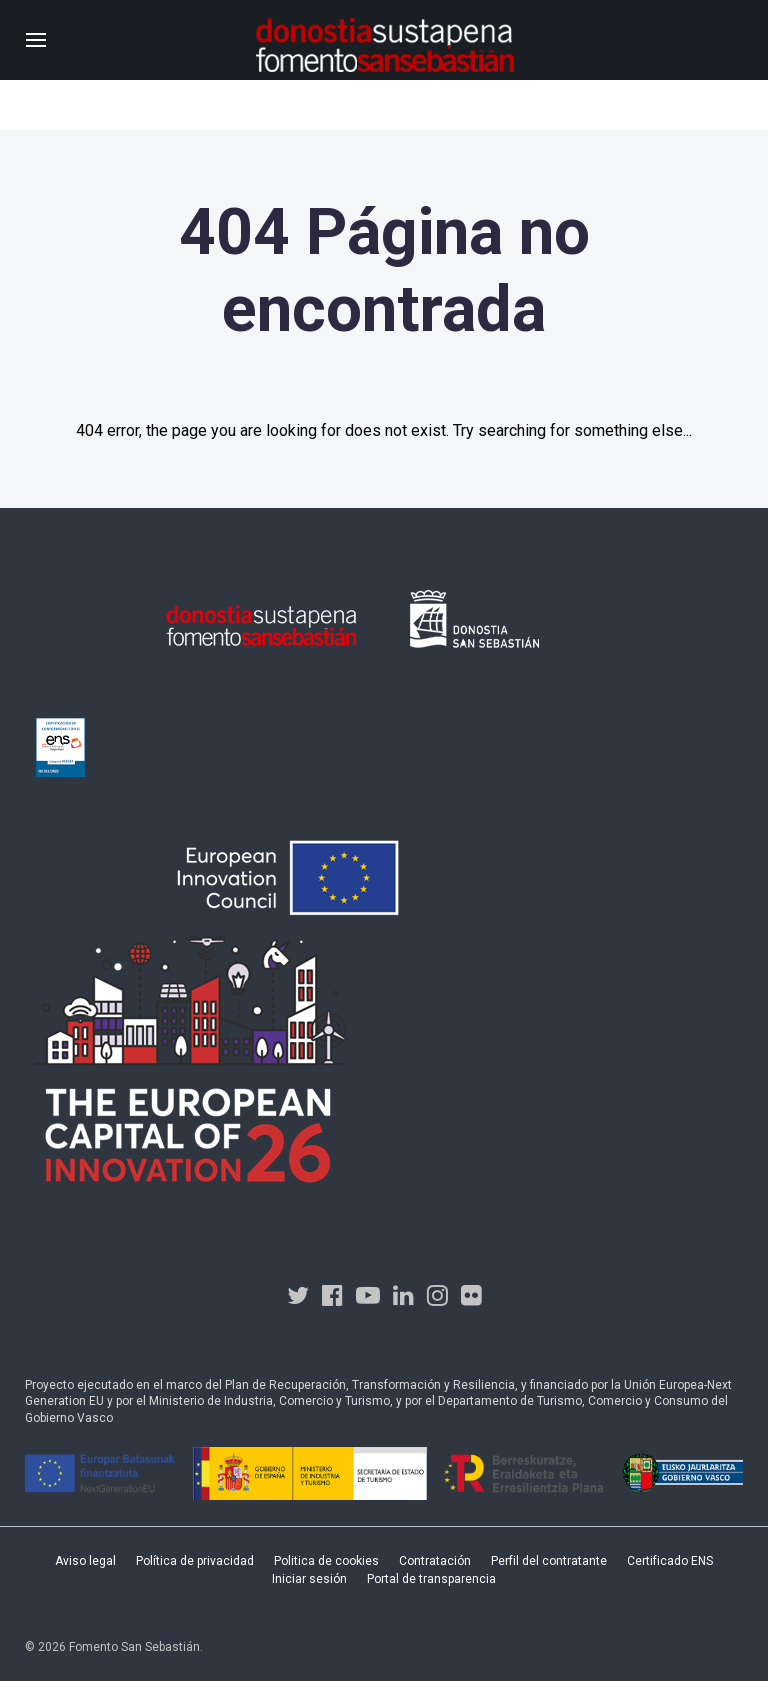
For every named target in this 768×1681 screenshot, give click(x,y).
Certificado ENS (670, 1561)
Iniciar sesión (309, 1579)
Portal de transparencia (431, 1579)
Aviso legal (85, 1561)
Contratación (435, 1561)
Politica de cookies (326, 1561)
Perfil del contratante (549, 1561)
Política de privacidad (195, 1561)
